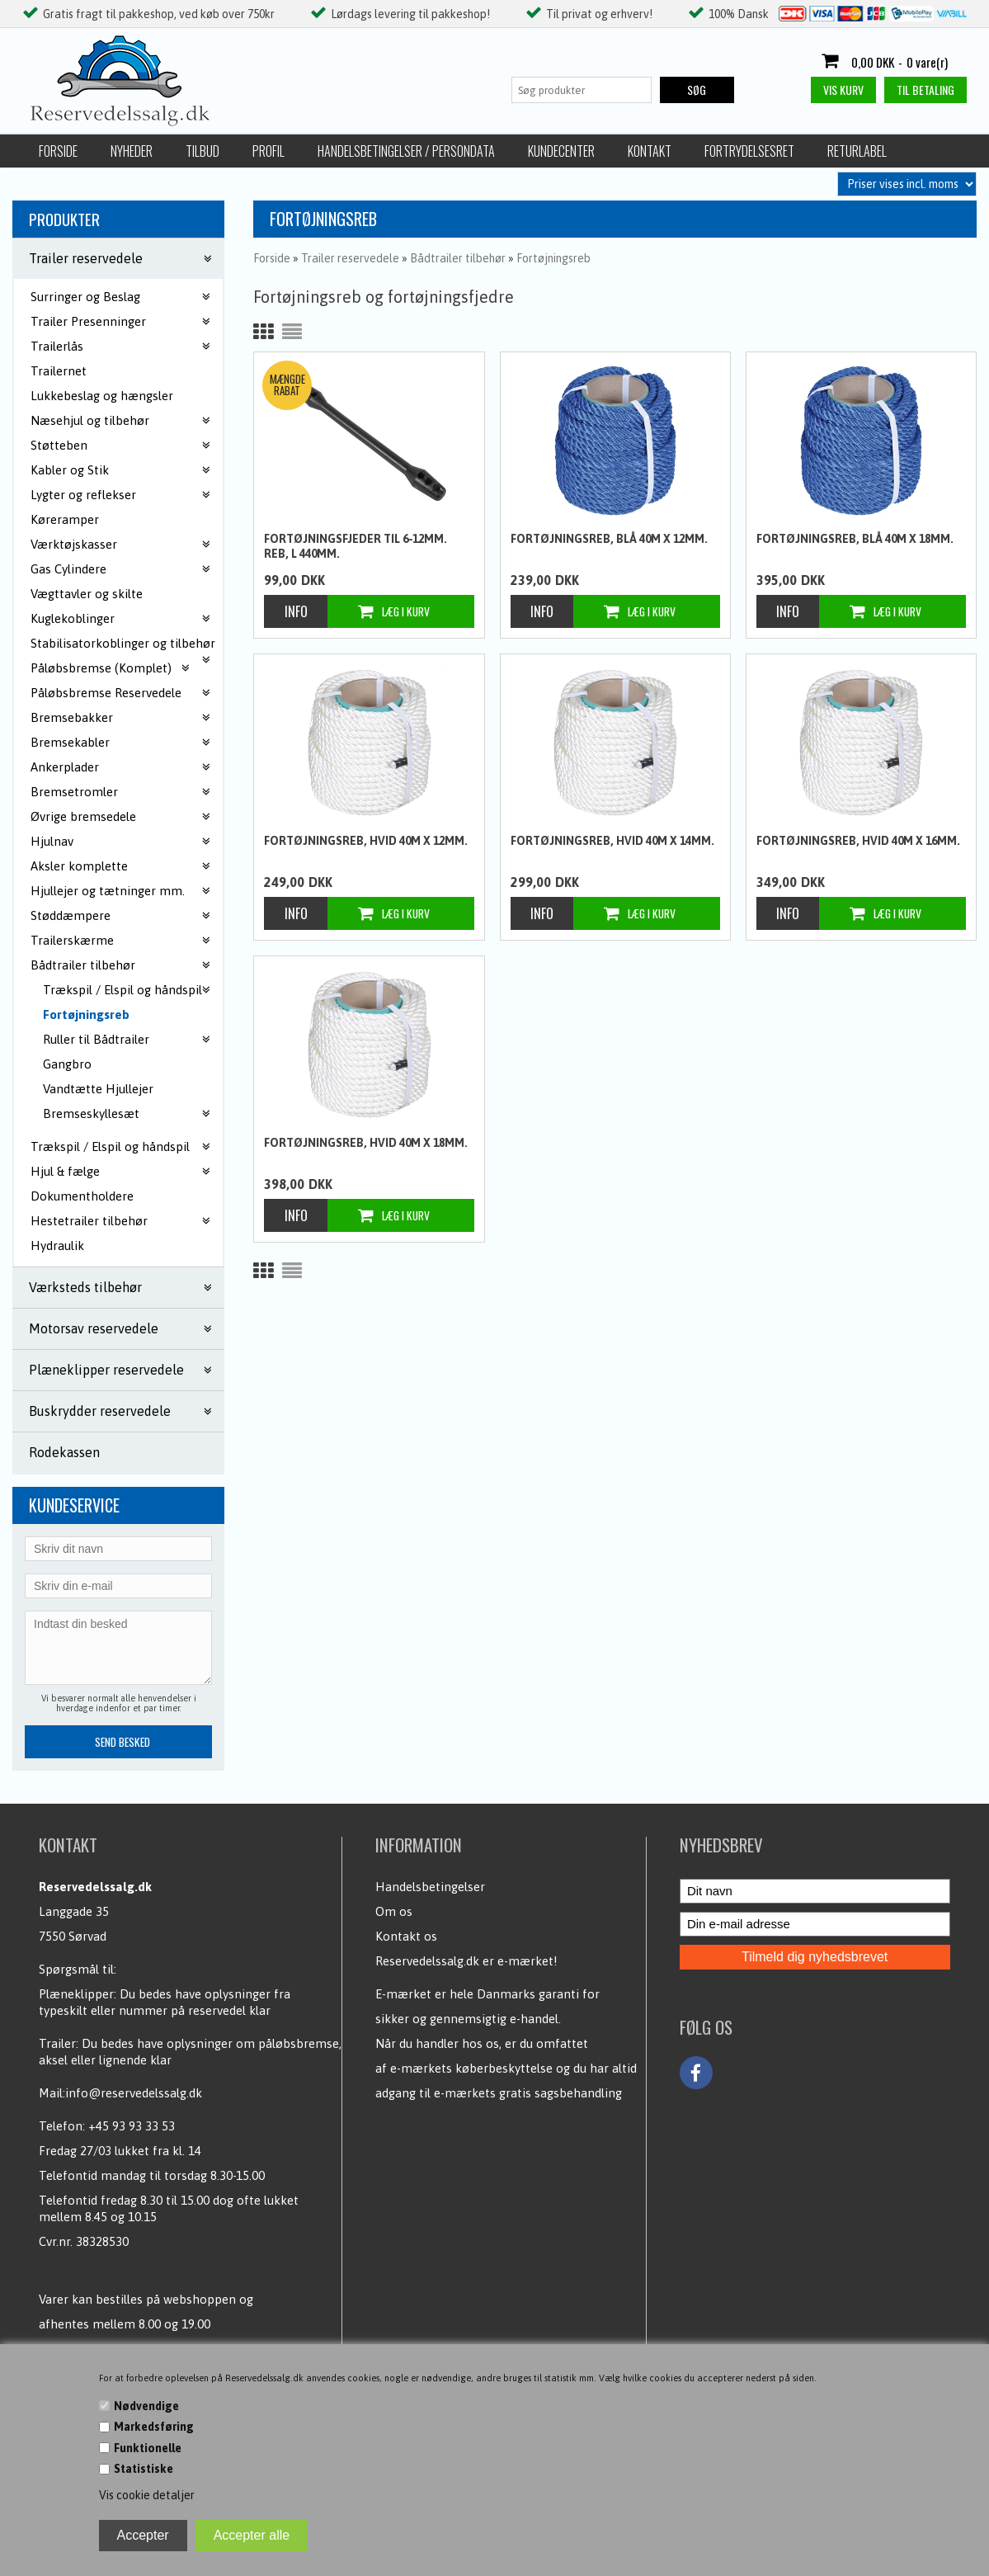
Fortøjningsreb (86, 1014)
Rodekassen (64, 1452)
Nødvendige (146, 2406)
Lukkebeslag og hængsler (102, 396)
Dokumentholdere (82, 1196)
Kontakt (649, 151)
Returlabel (857, 151)
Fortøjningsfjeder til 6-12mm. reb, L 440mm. (355, 546)
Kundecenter (561, 151)
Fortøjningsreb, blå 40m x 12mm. (609, 538)
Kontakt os (406, 1936)
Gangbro (67, 1064)
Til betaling (925, 89)
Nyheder (132, 151)
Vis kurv (843, 89)
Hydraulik (57, 1245)
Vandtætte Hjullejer (98, 1089)
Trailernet (59, 371)
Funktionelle (147, 2448)
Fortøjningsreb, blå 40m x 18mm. (855, 538)
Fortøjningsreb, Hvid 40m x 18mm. (366, 1142)
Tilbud (202, 151)
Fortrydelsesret (749, 151)
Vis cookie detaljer (147, 2495)
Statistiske (143, 2468)
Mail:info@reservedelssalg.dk (120, 2093)
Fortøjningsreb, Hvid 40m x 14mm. (612, 840)
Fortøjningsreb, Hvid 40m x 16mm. (858, 840)
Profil (268, 151)
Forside (58, 151)
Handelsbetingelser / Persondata (406, 151)
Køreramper (65, 519)
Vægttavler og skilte (87, 594)
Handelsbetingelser (430, 1887)
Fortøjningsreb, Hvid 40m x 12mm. (366, 840)
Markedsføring (154, 2426)
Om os (393, 1911)
